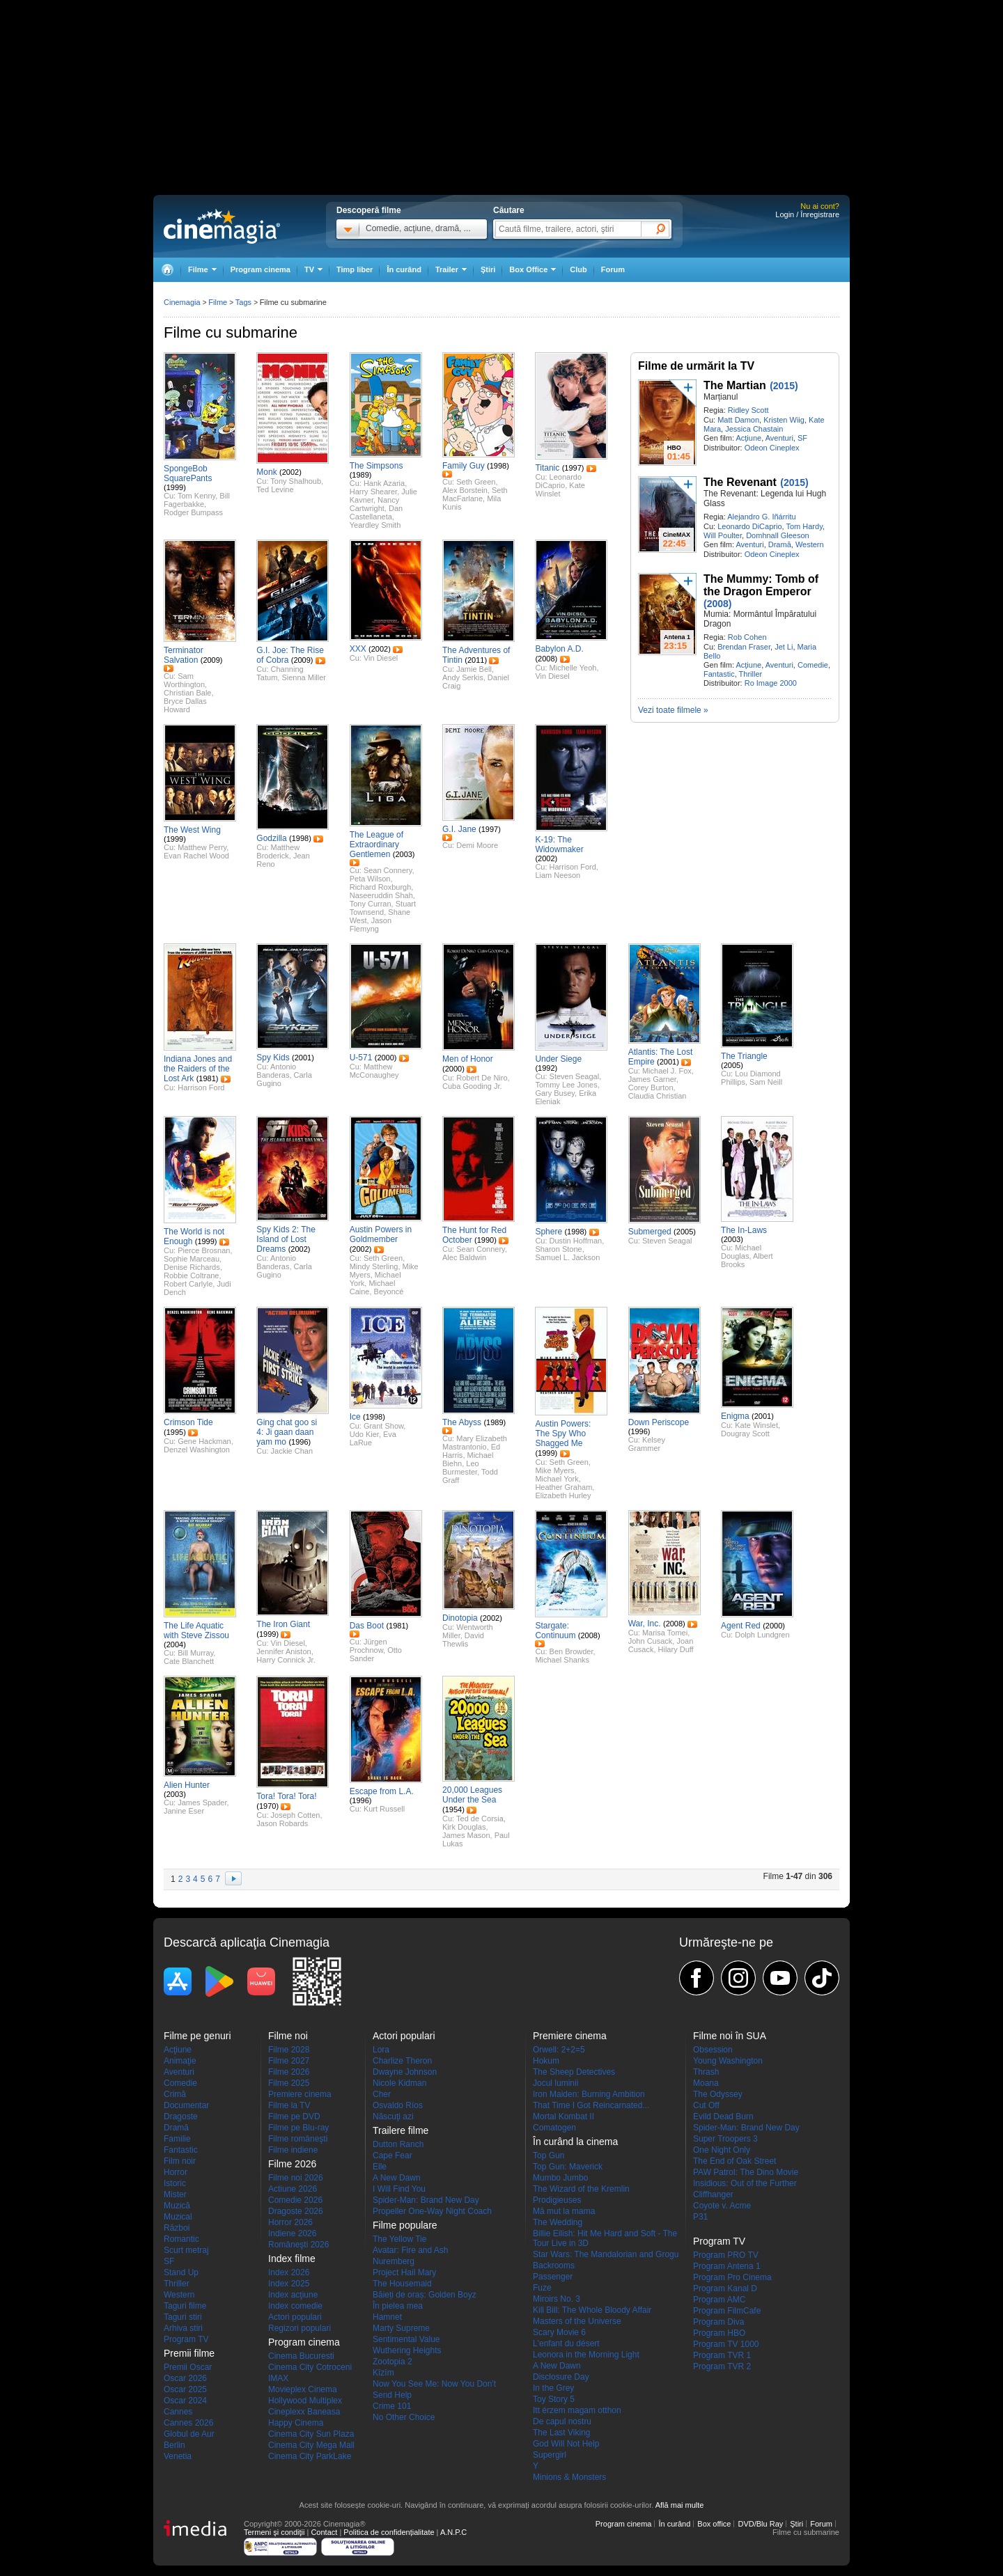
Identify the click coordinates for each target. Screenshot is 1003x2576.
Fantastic (719, 674)
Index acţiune (293, 2295)
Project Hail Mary (404, 2272)
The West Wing (192, 830)
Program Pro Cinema (732, 2277)
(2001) (303, 1057)
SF (802, 438)
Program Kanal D (725, 2288)
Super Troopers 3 (725, 2139)
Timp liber (354, 269)
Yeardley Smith (375, 525)
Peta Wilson (370, 878)
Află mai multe (679, 2505)
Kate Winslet (560, 489)
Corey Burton (651, 1087)
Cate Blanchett (189, 1661)
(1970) (267, 1806)
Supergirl (549, 2455)
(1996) (299, 1442)
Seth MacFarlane (475, 494)
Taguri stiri (183, 2317)
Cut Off (706, 2105)
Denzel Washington (197, 1449)
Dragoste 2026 (295, 2211)
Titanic (547, 468)
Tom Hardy (804, 526)
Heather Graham (563, 1487)
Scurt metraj (186, 2250)
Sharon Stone (558, 1249)
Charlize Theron (402, 2061)
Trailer (447, 474)
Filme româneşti (297, 2139)
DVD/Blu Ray (760, 2524)
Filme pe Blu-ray (298, 2128)
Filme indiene (293, 2150)
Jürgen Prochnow (368, 1646)
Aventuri (779, 438)
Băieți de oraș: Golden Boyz (424, 2295)
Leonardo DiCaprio (749, 526)
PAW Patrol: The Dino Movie (745, 2172)
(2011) (476, 660)
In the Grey (553, 2388)
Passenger (553, 2277)
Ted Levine (274, 489)
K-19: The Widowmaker (559, 844)
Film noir (180, 2161)
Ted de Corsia (480, 1818)
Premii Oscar (188, 2367)
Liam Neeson (557, 875)
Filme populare (405, 2225)
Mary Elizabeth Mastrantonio (474, 1442)
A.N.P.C (453, 2532)
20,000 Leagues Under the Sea (472, 1795)
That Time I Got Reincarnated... (591, 2105)
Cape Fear (392, 2155)
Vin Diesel (381, 658)
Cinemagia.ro (222, 226)
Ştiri (488, 269)
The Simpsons (376, 466)
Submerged (649, 1231)
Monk (266, 472)
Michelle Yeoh (573, 667)
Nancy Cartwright (375, 504)
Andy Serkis (462, 677)
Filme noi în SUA (729, 2035)
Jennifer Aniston (283, 1651)
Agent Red (741, 1626)
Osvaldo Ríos (398, 2105)
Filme (217, 302)
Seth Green (475, 482)
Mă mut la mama (564, 2211)
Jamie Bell (474, 669)
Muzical (178, 2217)
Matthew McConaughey (374, 1070)
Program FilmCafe (727, 2311)
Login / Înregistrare (807, 214)
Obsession (713, 2050)
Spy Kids (272, 1057)
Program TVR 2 (722, 2366)
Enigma (735, 1416)
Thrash (706, 2072)
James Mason (466, 1835)
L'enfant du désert (566, 2343)
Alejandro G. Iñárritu (761, 516)
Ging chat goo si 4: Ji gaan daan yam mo (286, 1432)
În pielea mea (398, 2306)
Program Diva (718, 2322)
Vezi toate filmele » (673, 710)
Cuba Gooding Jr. (472, 1086)
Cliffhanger (713, 2194)
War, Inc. (644, 1623)
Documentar (186, 2105)
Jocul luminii (555, 2083)
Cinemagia (182, 302)
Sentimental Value (406, 2339)
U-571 (361, 1057)
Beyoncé (389, 1291)
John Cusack (650, 1641)
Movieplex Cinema (302, 2389)
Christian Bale (187, 693)
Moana (706, 2083)
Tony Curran (370, 904)
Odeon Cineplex (772, 447)
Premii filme (189, 2353)
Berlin (174, 2445)
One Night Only (721, 2150)
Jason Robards (282, 1823)
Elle (380, 2166)
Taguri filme (185, 2306)
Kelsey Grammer (646, 1444)
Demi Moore (477, 845)
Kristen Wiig (783, 420)
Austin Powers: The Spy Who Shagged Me (563, 1433)
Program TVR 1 (722, 2355)
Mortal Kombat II (563, 2116)
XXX (358, 649)
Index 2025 (288, 2283)
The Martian (734, 385)
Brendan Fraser (743, 647)
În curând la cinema (575, 2141)
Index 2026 (288, 2272)
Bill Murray (195, 1653)
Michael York (556, 1479)
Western (809, 544)
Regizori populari (299, 2328)
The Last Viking (562, 2432)
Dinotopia (460, 1618)
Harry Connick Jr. (285, 1660)
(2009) (212, 660)
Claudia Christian (657, 1096)
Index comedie (295, 2306)
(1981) (207, 1078)
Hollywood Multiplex (305, 2400)
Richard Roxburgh (381, 887)
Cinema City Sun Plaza (311, 2434)
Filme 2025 (288, 2083)
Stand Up (181, 2272)
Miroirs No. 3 (556, 2299)
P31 (700, 2217)
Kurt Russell (384, 1809)
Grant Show (383, 1426)
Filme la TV (289, 2105)
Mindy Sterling (374, 1266)
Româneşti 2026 (298, 2244)
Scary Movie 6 (559, 2332)
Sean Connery (388, 870)
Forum (613, 269)
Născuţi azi (393, 2116)
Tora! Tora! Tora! (286, 1796)
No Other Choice (404, 2417)
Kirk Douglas (463, 1827)
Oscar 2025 (185, 2389)
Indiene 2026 (292, 2233)
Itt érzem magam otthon (577, 2410)
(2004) (175, 1644)
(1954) (453, 1809)
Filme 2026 (288, 2072)
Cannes (178, 2412)
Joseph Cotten (295, 1815)
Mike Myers (554, 1470)
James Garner (652, 1079)
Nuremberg (393, 2261)
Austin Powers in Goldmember (381, 1234)
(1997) (573, 468)
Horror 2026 (290, 2222)
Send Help (392, 2395)
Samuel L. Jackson (567, 1257)
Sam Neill (765, 1082)
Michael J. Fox (667, 1071)
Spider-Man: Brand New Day (426, 2200)
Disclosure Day (561, 2377)
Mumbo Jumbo (560, 2178)
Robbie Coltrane (191, 1275)
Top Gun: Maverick (567, 2166)
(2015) (784, 385)
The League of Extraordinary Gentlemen (376, 844)
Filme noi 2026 (295, 2178)
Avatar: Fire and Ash (411, 2250)
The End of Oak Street (734, 2161)
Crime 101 (392, 2406)
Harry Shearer (373, 491)
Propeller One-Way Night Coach (432, 2211)
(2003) (404, 854)
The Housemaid (402, 2283)
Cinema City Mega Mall (311, 2445)
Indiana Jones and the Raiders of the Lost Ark (198, 1068)
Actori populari (295, 2317)
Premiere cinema (300, 2094)
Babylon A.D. (559, 649)
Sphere (548, 1231)
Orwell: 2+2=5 (559, 2050)
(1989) (361, 475)
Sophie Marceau (191, 1259)
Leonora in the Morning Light (586, 2354)
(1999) (175, 487)
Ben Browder (571, 1651)
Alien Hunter (187, 1785)
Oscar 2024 (185, 2400)
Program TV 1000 (726, 2344)
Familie (177, 2139)
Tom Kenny (196, 496)
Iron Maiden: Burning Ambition (589, 2094)
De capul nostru (562, 2421)
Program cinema (260, 269)
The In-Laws (744, 1230)
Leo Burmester (460, 1467)
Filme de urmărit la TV (696, 366)
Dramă (779, 544)
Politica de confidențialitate (388, 2532)
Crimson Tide (188, 1422)
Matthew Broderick (278, 851)
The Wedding (557, 2222)
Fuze (542, 2288)
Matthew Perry (202, 847)
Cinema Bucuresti (301, 2356)
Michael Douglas (741, 1251)
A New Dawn (397, 2178)
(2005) (732, 1065)
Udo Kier (364, 1434)
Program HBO (719, 2333)
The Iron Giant (283, 1624)
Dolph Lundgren (762, 1635)
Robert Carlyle (188, 1284)
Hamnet (387, 2317)
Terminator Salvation (183, 655)
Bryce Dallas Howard (185, 705)
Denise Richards (192, 1267)
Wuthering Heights (407, 2350)
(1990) (485, 1240)
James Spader (202, 1802)
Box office (714, 2524)
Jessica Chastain (754, 429)
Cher (382, 2094)
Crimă (175, 2094)
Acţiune (748, 438)
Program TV (186, 2339)
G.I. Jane (459, 829)
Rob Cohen (747, 637)
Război (176, 2228)
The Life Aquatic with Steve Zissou (196, 1630)
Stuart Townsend (383, 908)
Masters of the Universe (577, 2321)
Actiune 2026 (292, 2189)
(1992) (546, 1068)
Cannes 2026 (188, 2423)
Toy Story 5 (554, 2399)
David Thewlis (463, 1639)
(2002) (290, 472)
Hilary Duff (676, 1649)
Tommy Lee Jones (566, 1085)
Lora (381, 2050)
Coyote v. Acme (722, 2205)
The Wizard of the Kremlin (581, 2189)
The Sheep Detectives (574, 2072)
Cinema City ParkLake (309, 2456)
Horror (175, 2172)
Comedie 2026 (295, 2200)
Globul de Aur (189, 2434)
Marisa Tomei (664, 1632)
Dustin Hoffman (576, 1240)
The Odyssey (717, 2094)
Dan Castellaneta (376, 512)
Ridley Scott (748, 410)
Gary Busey (555, 1093)
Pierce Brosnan (204, 1250)
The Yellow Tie (399, 2239)
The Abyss (461, 1422)
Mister (175, 2194)
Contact (324, 2532)
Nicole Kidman (399, 2083)
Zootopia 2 (392, 2361)
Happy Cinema (295, 2423)
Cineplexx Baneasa (304, 2412)
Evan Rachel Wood (196, 855)
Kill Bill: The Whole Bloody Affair (592, 2310)
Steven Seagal (575, 1076)
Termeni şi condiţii (274, 2532)
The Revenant (740, 482)
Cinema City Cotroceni (310, 2367)
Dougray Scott (745, 1433)
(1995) (175, 1432)
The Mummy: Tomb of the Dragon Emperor (760, 585)
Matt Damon (738, 420)
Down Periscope (658, 1422)
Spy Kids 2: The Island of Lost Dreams (286, 1239)
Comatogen (554, 2128)
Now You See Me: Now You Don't (434, 2384)
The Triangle (744, 1056)
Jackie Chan (292, 1451)
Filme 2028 (288, 2050)
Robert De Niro (481, 1078)
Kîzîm (383, 2373)
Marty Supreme (401, 2328)
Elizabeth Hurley (563, 1495)
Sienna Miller (303, 677)
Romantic (181, 2239)
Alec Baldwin (464, 1257)
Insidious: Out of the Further (745, 2183)
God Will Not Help (566, 2444)
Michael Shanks (562, 1660)
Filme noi (288, 2035)
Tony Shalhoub (295, 481)
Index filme (292, 2258)
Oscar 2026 (185, 2378)
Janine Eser (184, 1811)
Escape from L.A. (382, 1791)
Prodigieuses (557, 2200)
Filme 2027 (288, 2061)
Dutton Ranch (398, 2144)
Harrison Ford (573, 867)
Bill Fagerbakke (197, 500)
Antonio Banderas (276, 1070)
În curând (404, 269)
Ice (355, 1417)
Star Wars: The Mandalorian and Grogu (605, 2254)
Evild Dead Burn (723, 2116)
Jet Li (784, 647)
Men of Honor (467, 1059)
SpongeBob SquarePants (188, 473)
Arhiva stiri (183, 2328)
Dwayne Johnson (405, 2072)
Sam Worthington (184, 680)
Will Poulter (722, 535)
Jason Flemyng (370, 924)
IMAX (278, 2378)
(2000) (386, 1057)
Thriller (751, 674)
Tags (243, 302)
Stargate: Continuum (555, 1630)
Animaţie (180, 2061)
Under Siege (558, 1059)
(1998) (498, 466)
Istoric (175, 2183)
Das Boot (367, 1626)
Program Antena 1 (727, 2266)
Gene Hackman (204, 1441)
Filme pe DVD (294, 2116)
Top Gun (548, 2155)
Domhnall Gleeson (777, 535)
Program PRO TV (726, 2255)
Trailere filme (400, 2130)
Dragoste (181, 2116)
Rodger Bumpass (193, 512)
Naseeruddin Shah (381, 895)
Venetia (178, 2456)
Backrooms (554, 2265)
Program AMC (719, 2299)
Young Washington (728, 2061)
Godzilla (271, 838)
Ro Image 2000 (771, 683)
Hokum (546, 2061)
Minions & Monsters (569, 2477)
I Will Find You (399, 2189)
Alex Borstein (465, 490)
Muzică (177, 2205)
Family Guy (463, 466)
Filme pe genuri (197, 2035)
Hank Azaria (384, 483)
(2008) (717, 603)
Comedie (813, 665)
